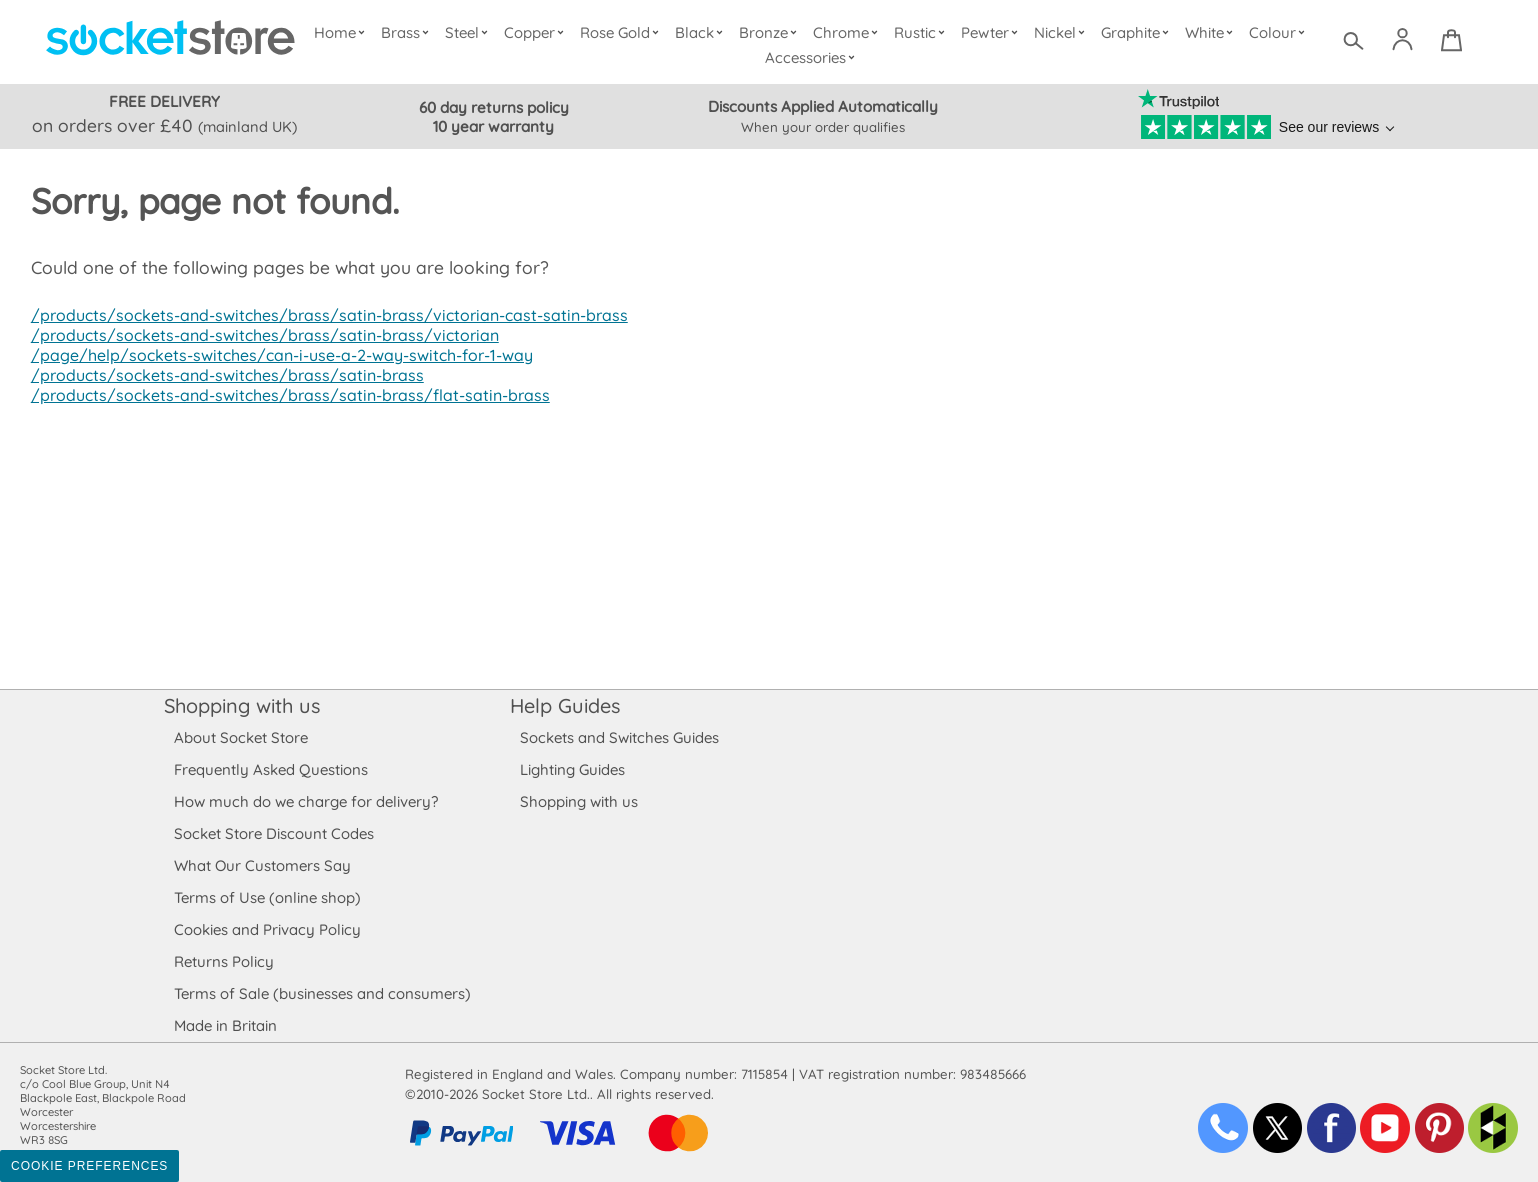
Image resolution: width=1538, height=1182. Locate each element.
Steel (470, 32)
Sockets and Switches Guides (620, 737)
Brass (410, 32)
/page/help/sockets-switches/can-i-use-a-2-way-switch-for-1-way (277, 355)
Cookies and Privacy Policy (267, 929)
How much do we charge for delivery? (305, 801)
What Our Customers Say (262, 865)
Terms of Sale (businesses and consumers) (321, 993)
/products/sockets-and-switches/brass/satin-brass (221, 375)
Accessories (812, 57)
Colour (1279, 32)
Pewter (992, 32)
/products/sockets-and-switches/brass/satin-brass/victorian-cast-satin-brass (320, 315)
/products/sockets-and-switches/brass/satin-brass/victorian (257, 335)
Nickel (1061, 32)
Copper (538, 32)
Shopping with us (242, 705)
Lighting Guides (573, 769)
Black (703, 32)
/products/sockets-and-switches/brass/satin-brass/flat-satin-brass (282, 395)
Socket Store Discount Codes (273, 833)
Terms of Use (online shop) (267, 897)
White (1211, 32)
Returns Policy (223, 961)
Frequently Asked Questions (270, 769)
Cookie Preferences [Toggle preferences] (89, 1166)
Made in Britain (226, 1025)
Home (344, 32)
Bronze (771, 32)
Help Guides (565, 705)
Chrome (848, 32)
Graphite (1137, 32)
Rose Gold (624, 32)
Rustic (921, 32)
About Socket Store (240, 737)
